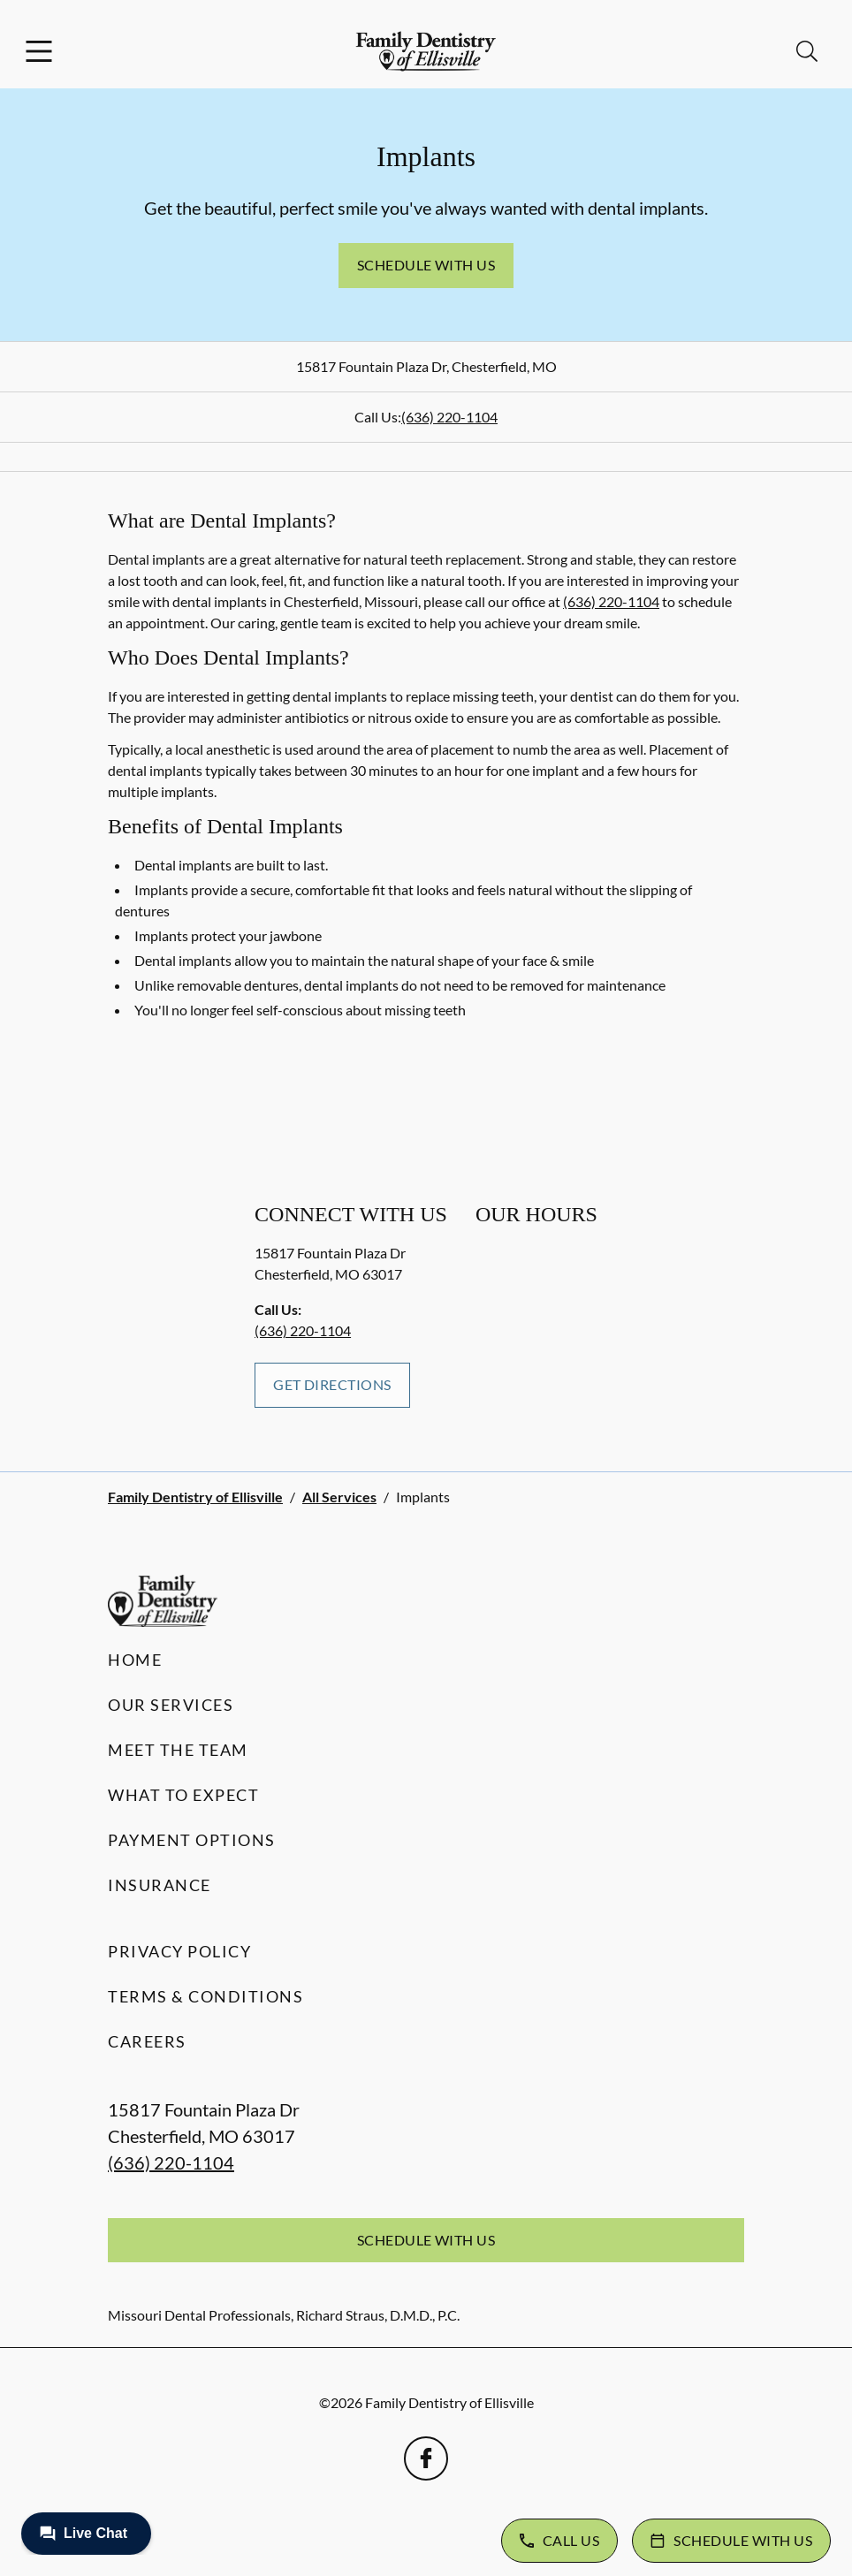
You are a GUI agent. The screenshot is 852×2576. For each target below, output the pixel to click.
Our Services (170, 1704)
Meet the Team (178, 1749)
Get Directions (332, 1384)
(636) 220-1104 (449, 416)
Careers (147, 2041)
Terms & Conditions (205, 1996)
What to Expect (183, 1795)
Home (135, 1659)
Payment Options (192, 1840)
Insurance (159, 1885)
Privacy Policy (179, 1951)
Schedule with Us (426, 264)
